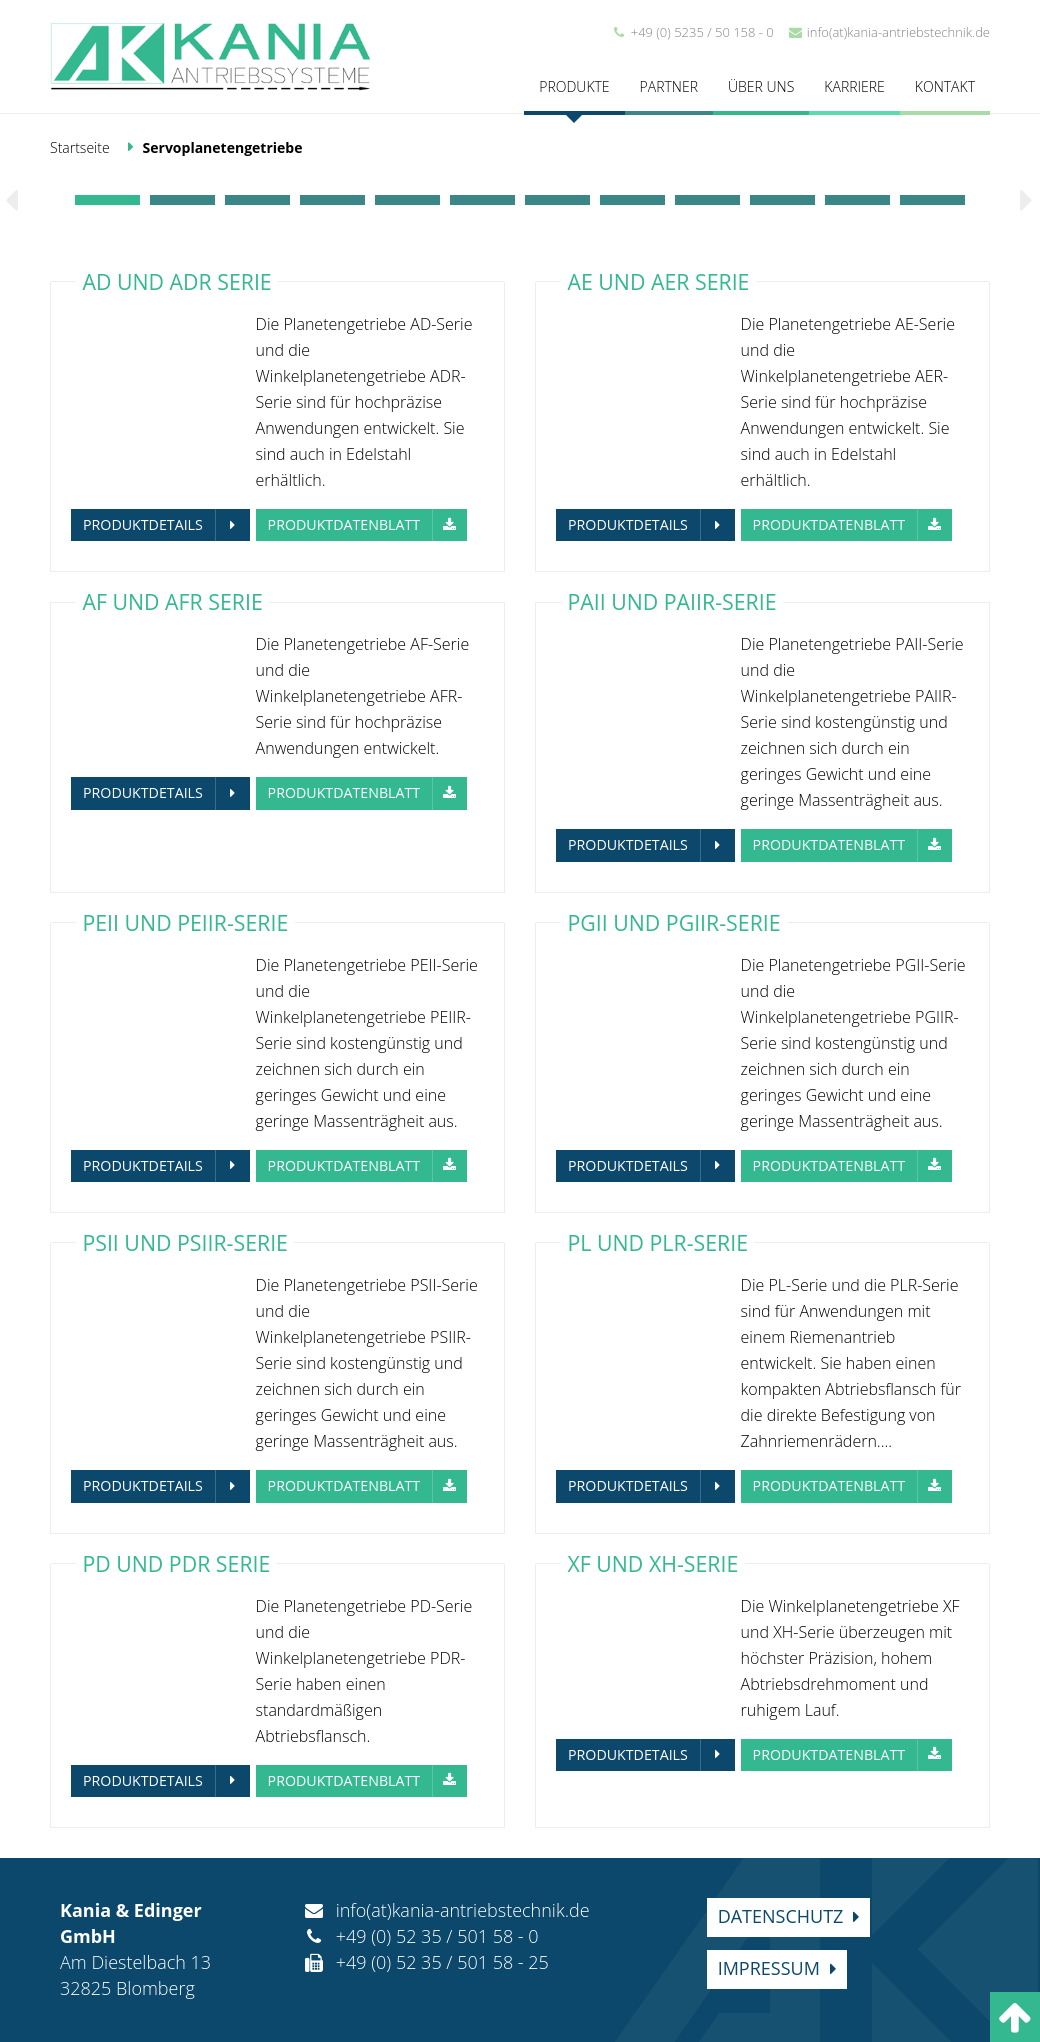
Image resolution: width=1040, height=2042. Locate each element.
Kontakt (945, 86)
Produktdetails (143, 524)
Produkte (574, 86)
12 (932, 200)
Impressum (769, 1968)
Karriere (854, 86)
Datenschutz (781, 1916)
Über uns (761, 86)
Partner (669, 86)
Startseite (80, 147)
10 (782, 200)
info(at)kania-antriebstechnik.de (888, 32)
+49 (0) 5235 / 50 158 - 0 (692, 32)
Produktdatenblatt (344, 524)
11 (857, 200)
